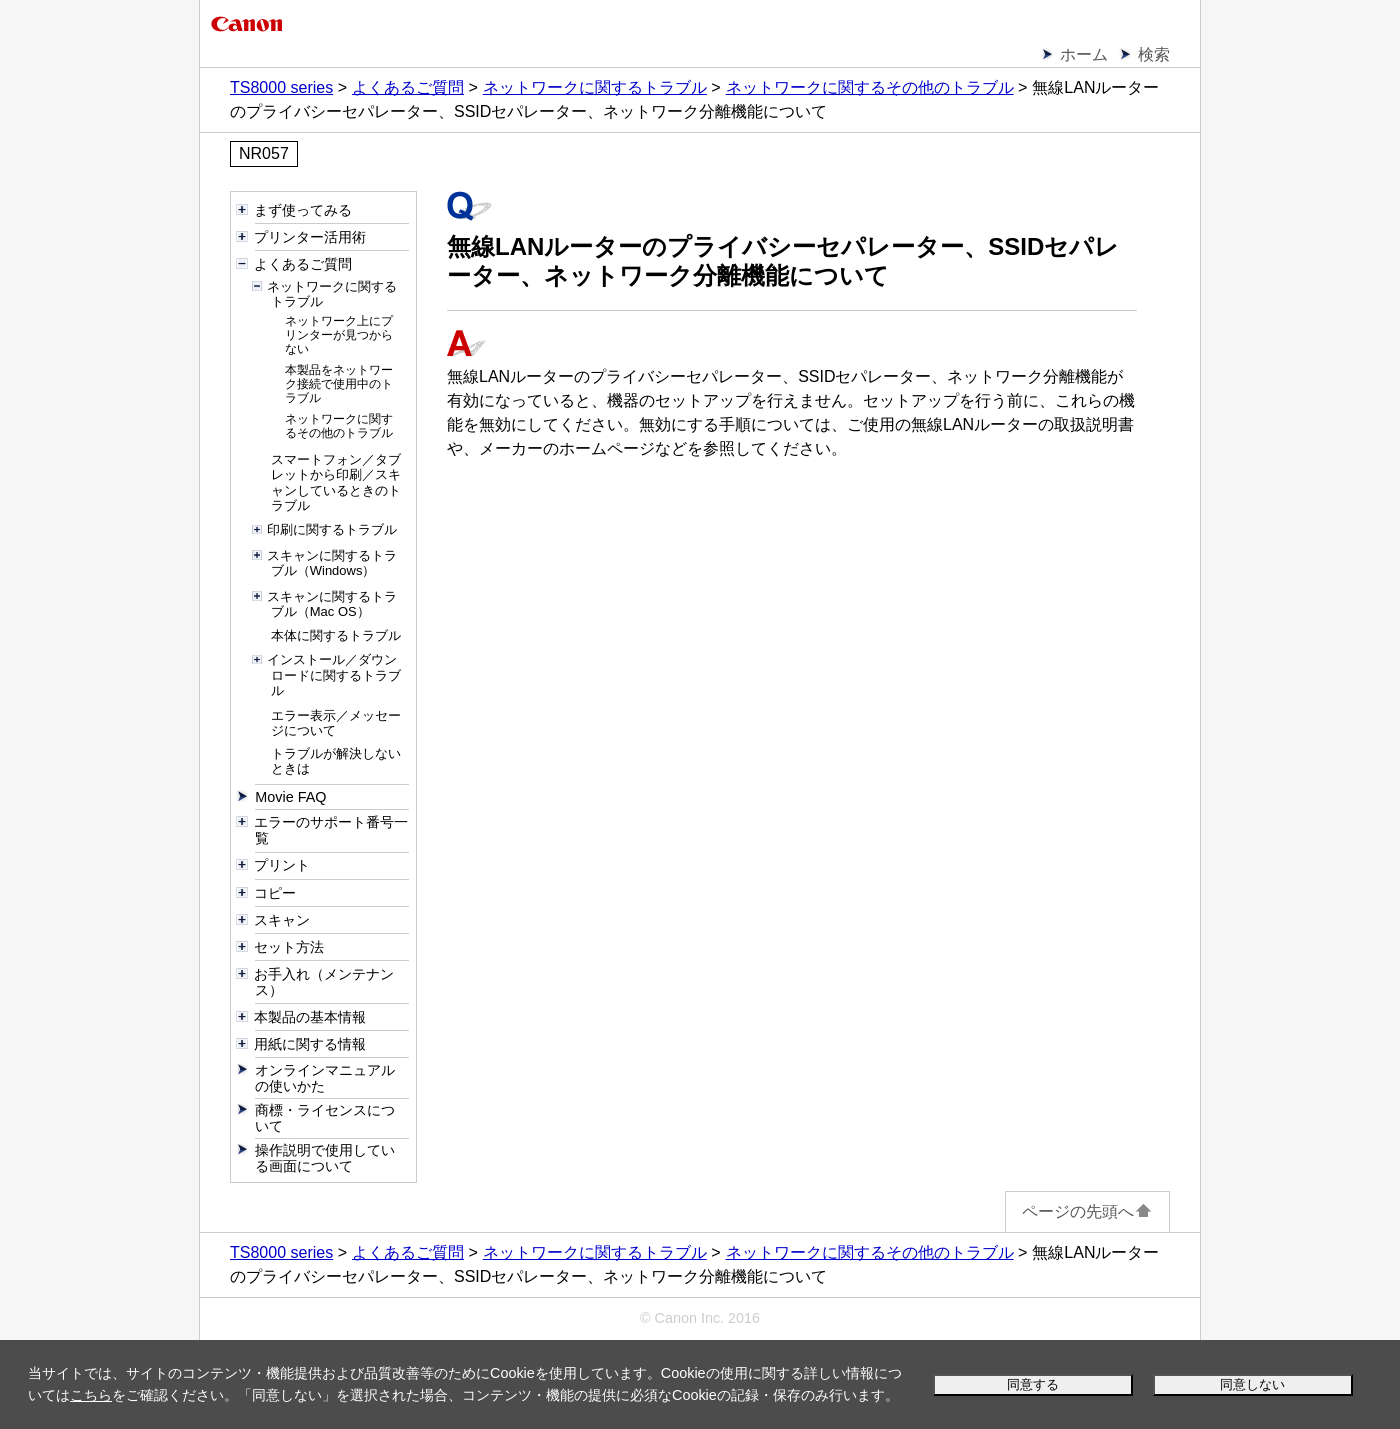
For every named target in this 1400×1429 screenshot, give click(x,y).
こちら (91, 1395)
